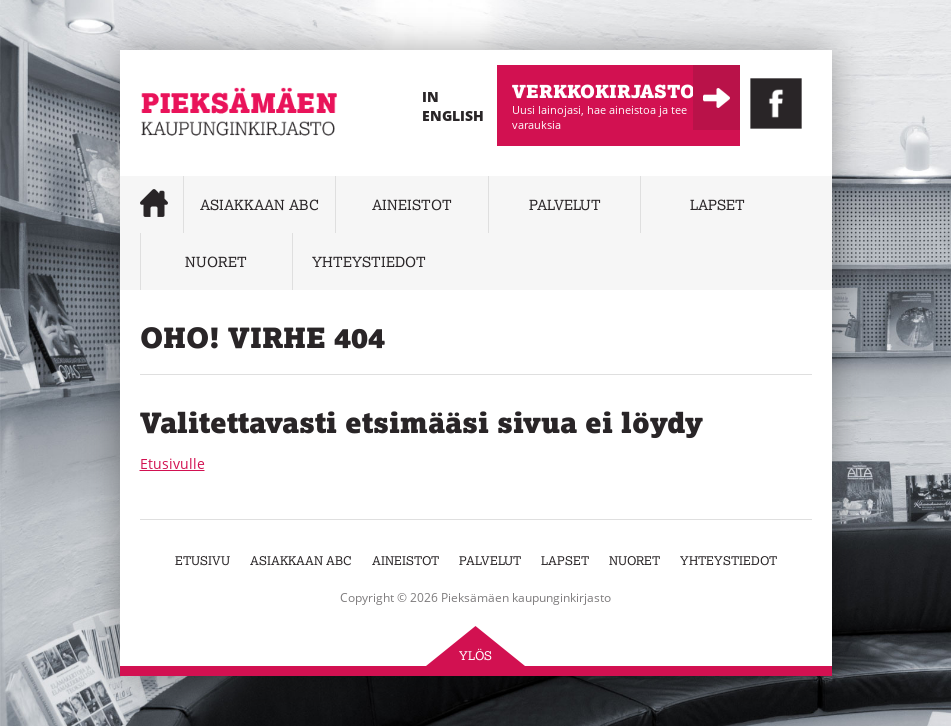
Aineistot (412, 204)
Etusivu (202, 560)
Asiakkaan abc (259, 204)
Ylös (475, 655)
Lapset (717, 204)
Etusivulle (172, 463)
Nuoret (216, 261)
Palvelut (565, 204)
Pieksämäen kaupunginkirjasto (200, 165)
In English (453, 106)
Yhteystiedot (369, 261)
